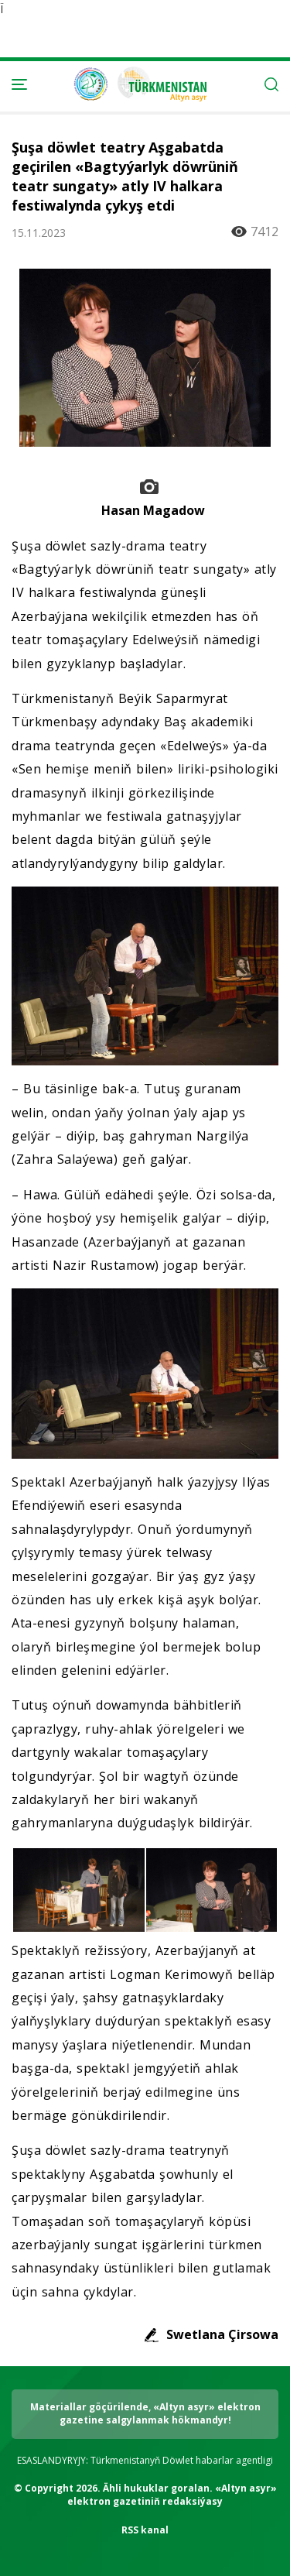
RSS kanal (145, 2530)
